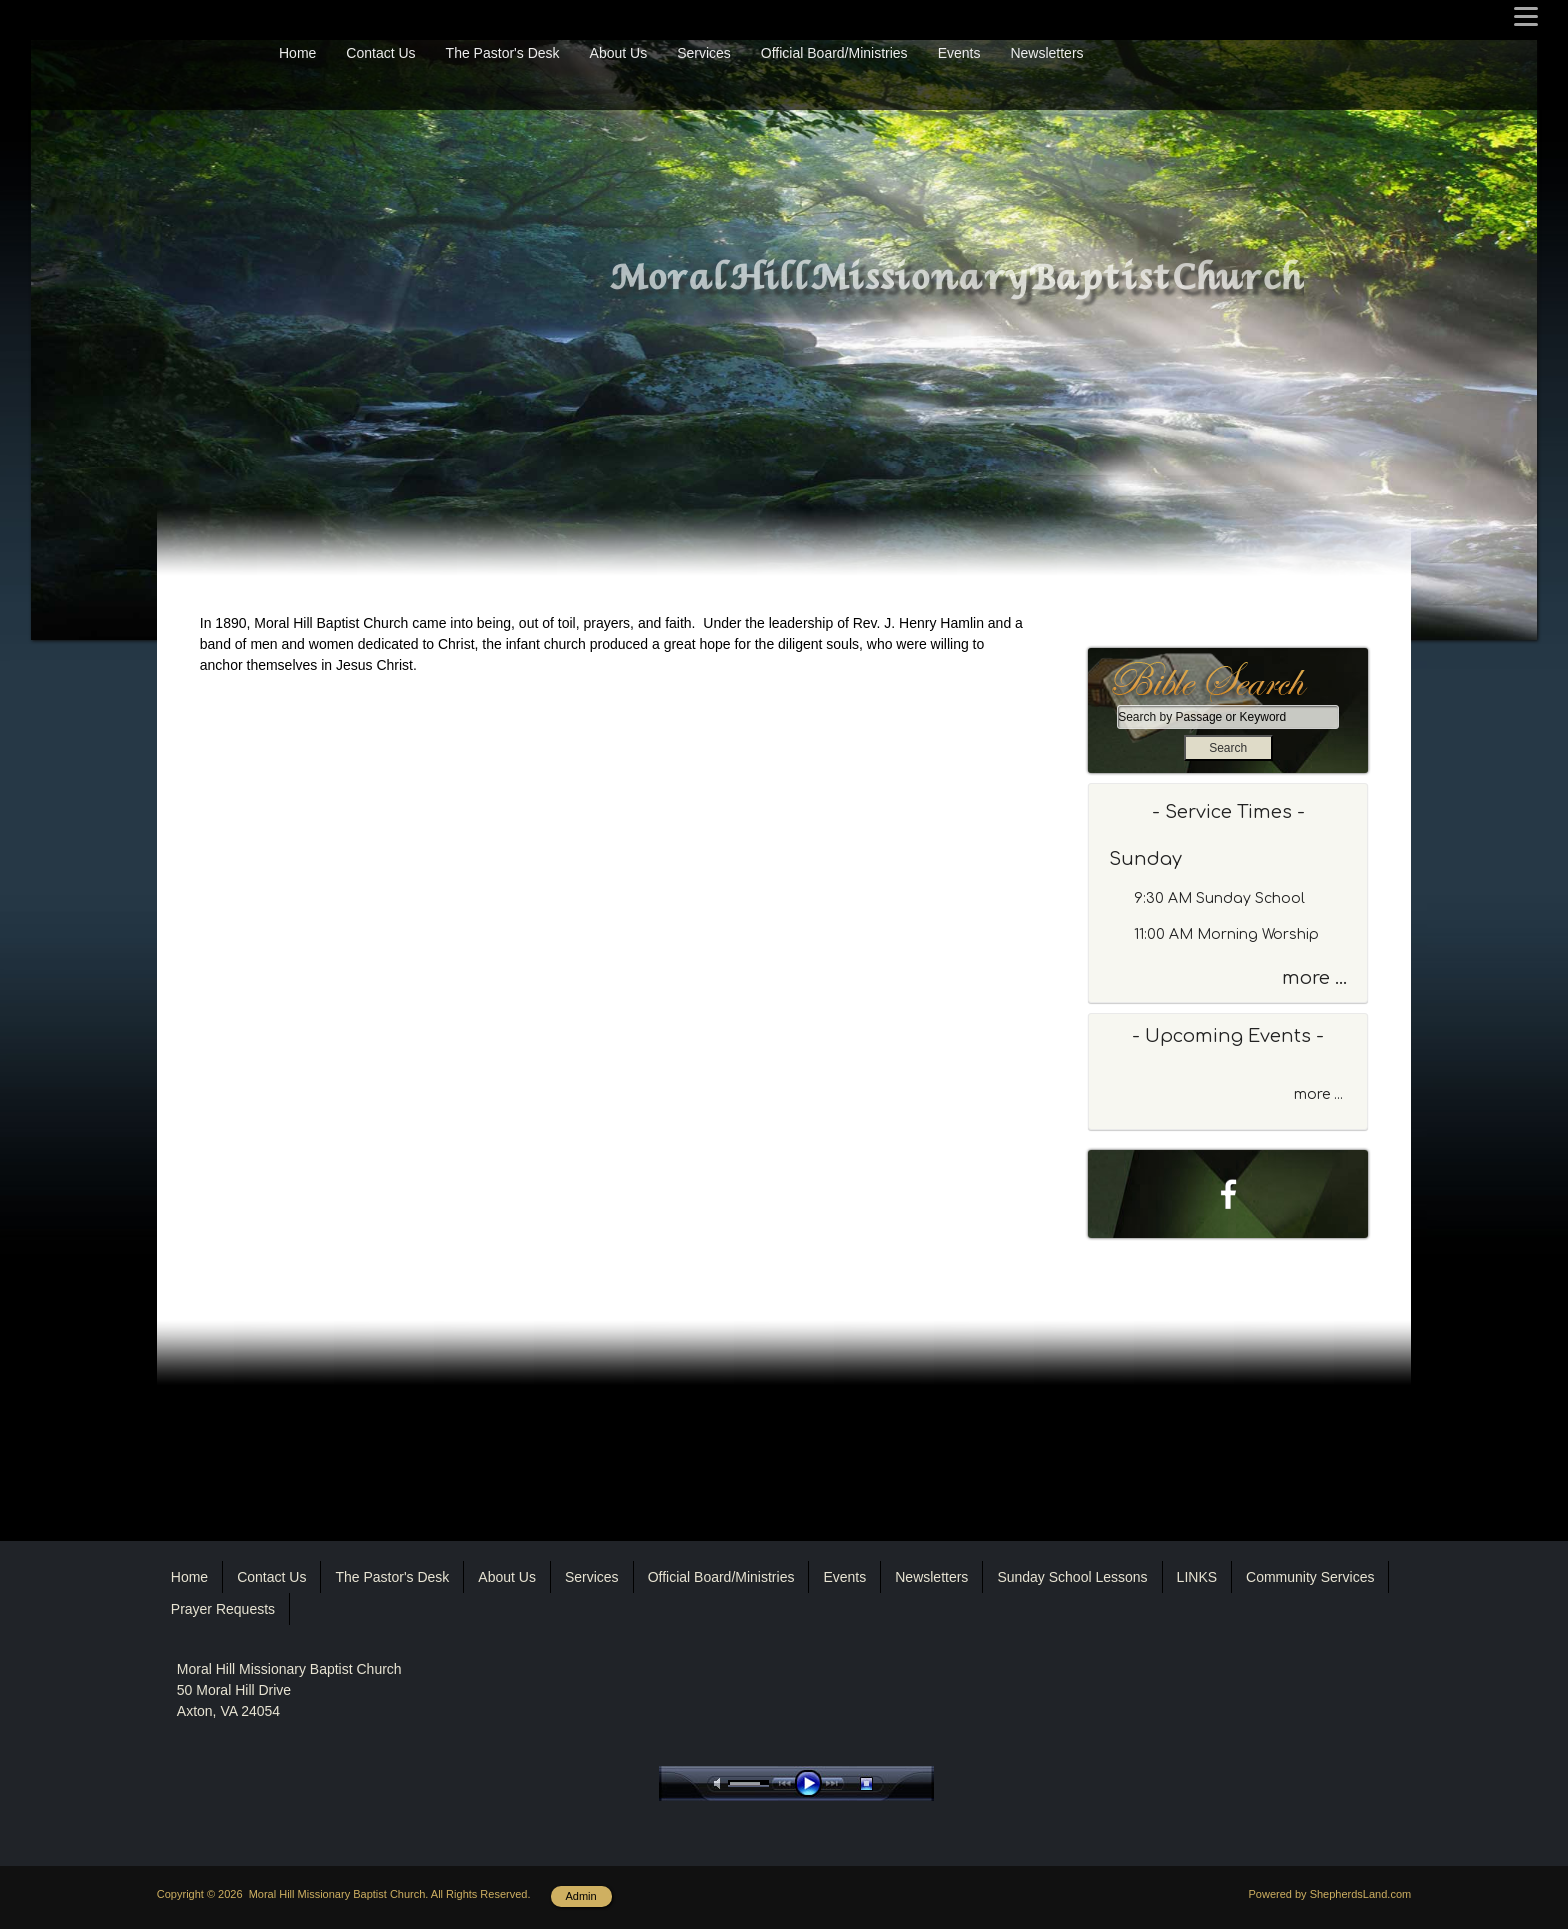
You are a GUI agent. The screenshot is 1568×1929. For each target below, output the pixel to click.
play (813, 1783)
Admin (581, 1896)
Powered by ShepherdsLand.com (1330, 1894)
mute (721, 1783)
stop (884, 1783)
